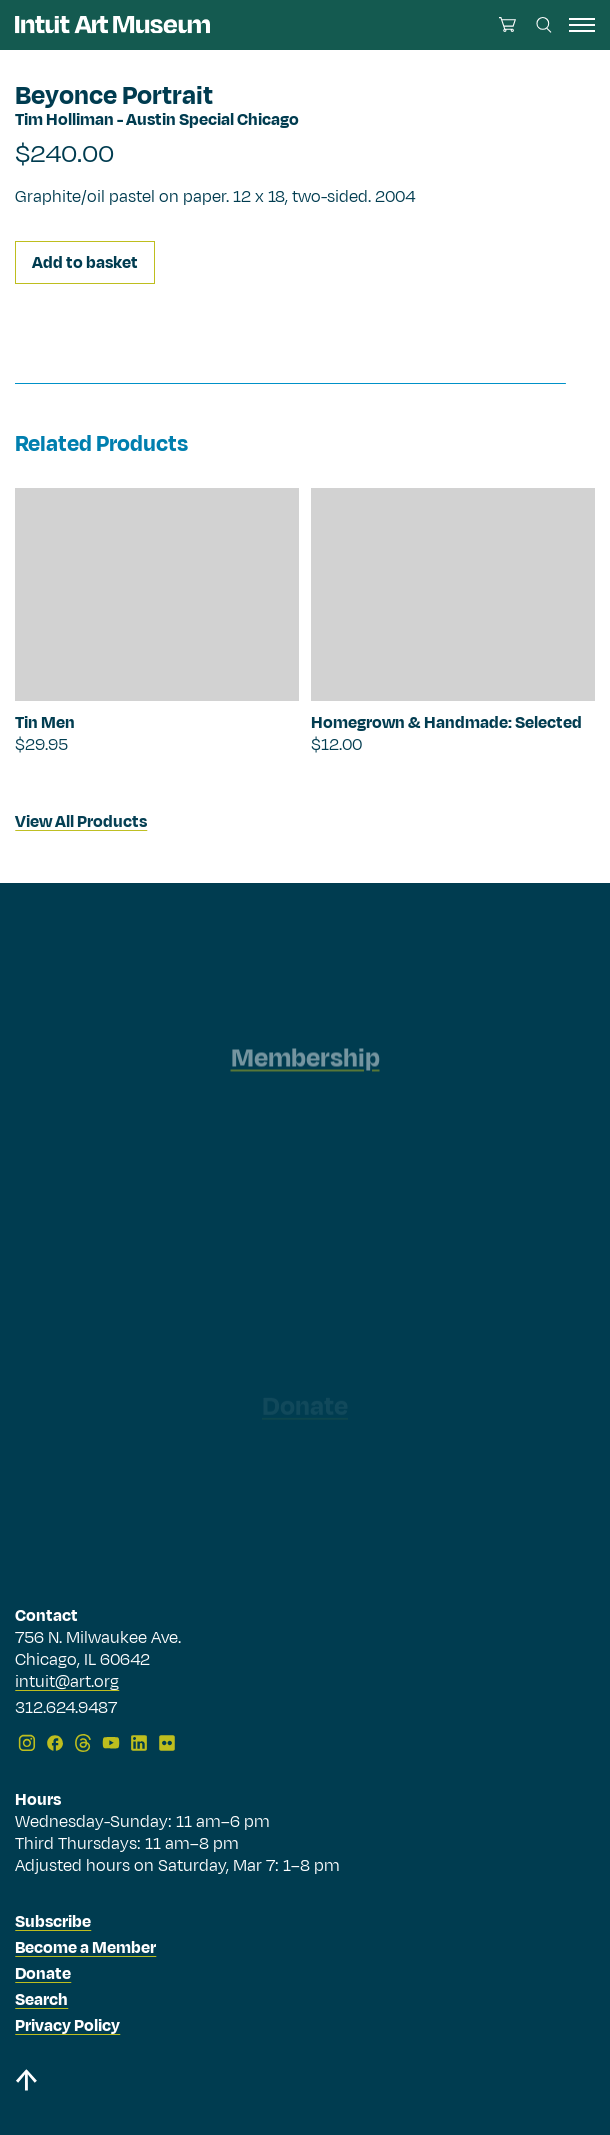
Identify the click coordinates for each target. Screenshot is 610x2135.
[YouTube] (111, 1743)
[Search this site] (544, 25)
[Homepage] (112, 24)
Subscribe (53, 1922)
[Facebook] (55, 1743)
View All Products (81, 822)
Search (41, 2000)
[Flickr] (167, 1743)
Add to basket (85, 263)
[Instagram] (27, 1743)
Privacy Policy (67, 2026)
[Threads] (83, 1743)
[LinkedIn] (139, 1743)
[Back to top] (304, 2083)
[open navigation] (582, 25)
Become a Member (85, 1948)
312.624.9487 (66, 1709)
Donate (43, 1974)
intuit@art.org (67, 1682)
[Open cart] (507, 24)
